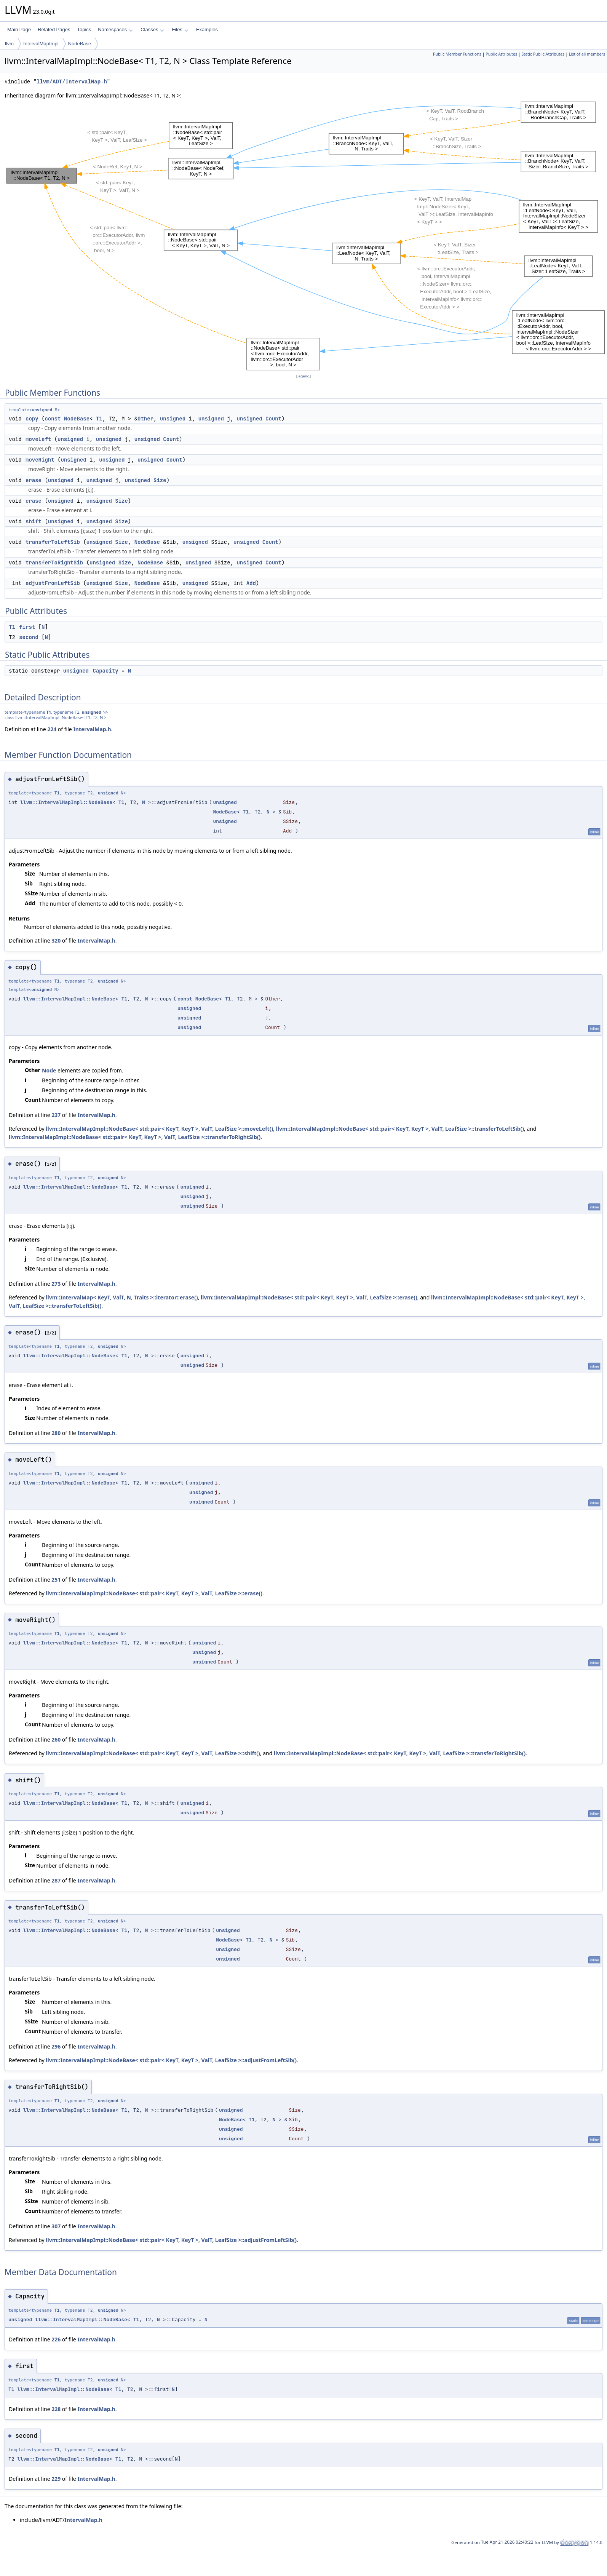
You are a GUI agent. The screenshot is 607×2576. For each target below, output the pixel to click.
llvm (9, 43)
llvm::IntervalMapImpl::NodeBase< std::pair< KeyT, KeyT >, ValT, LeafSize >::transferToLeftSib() (400, 1128)
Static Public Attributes (542, 54)
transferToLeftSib (53, 542)
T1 (99, 418)
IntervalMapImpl (40, 43)
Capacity (105, 670)
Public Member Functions (457, 54)
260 (56, 1739)
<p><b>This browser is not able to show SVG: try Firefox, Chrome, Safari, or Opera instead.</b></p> (306, 236)
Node (49, 1070)
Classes (152, 29)
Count (273, 418)
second (28, 637)
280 (56, 1433)
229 (56, 2478)
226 (56, 2339)
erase (34, 480)
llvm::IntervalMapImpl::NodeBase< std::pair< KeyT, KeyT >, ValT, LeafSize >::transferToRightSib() (134, 1137)
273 (56, 1283)
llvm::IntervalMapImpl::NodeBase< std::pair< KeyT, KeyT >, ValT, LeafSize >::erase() (309, 1297)
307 (56, 2226)
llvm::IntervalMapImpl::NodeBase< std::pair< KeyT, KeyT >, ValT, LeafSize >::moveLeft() (159, 1128)
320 (56, 940)
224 (51, 729)
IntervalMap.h (92, 729)
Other (145, 418)
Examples (207, 29)
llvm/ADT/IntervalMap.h (72, 81)
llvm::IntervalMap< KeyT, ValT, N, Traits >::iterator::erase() (122, 1297)
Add (251, 583)
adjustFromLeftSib (53, 583)
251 (56, 1579)
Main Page (19, 29)
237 (56, 1115)
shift (34, 521)
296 (56, 2046)
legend (303, 376)
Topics (84, 29)
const (53, 418)
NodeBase (79, 43)
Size (159, 480)
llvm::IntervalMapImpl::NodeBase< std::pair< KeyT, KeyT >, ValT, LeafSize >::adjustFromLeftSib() (171, 2060)
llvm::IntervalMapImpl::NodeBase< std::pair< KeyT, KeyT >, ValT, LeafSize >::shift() (153, 1753)
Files (180, 29)
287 (56, 1880)
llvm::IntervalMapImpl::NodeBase (66, 802)
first (27, 626)
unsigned (42, 409)
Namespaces (115, 29)
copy (32, 418)
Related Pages (54, 29)
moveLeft (38, 439)
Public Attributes (501, 54)
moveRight (40, 459)
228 (56, 2409)
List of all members (587, 54)
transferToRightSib (54, 562)
